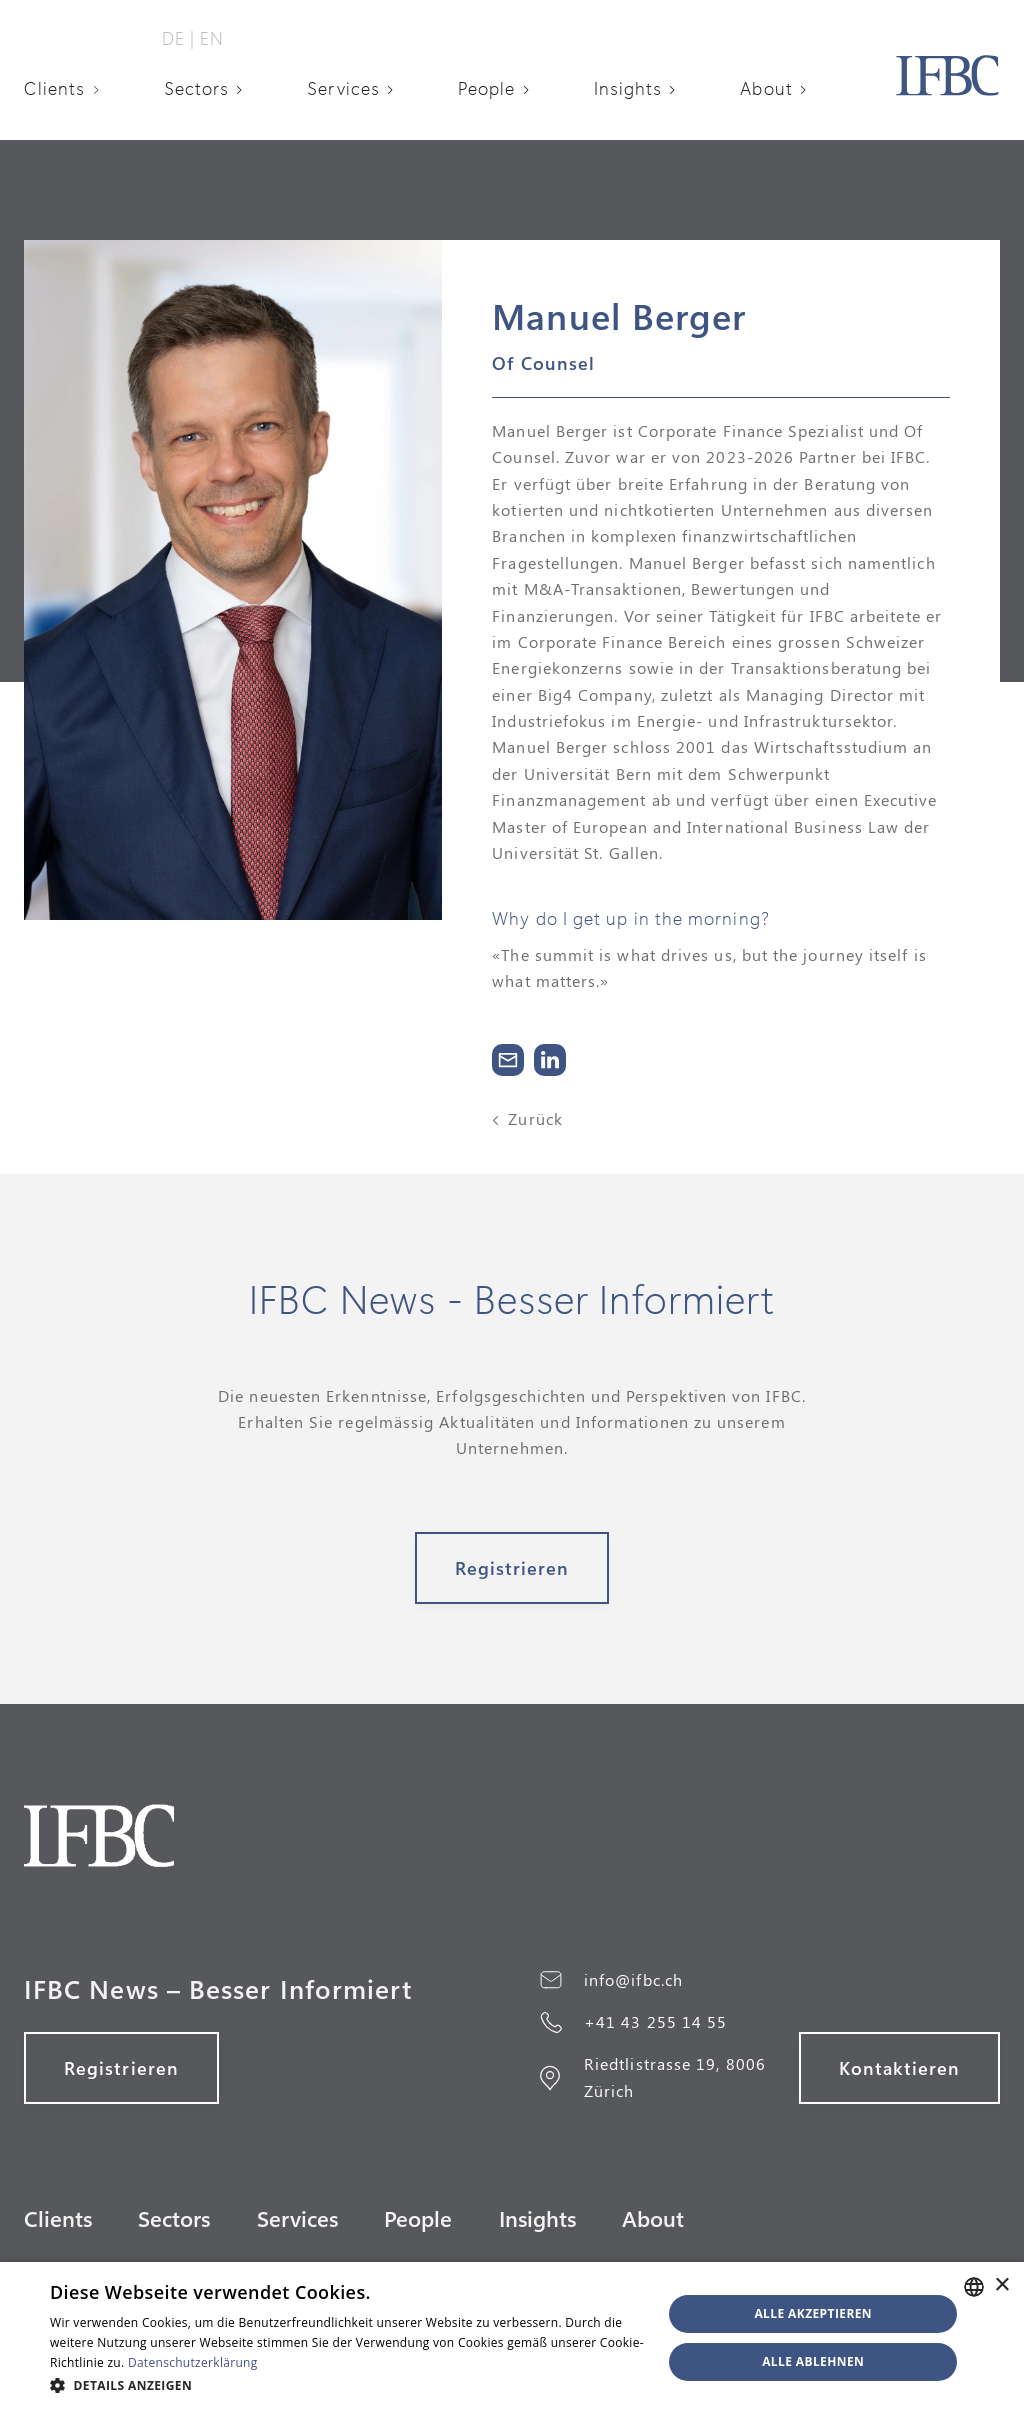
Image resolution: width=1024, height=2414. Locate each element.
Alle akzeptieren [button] (813, 2313)
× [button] (1001, 2285)
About (766, 88)
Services (343, 88)
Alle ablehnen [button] (813, 2361)
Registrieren (512, 1568)
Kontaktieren (899, 2068)
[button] (69, 88)
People (486, 88)
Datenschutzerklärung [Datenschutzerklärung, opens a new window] (193, 2362)
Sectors (197, 88)
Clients (55, 88)
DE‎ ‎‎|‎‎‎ (178, 38)
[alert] (512, 2338)
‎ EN (209, 38)
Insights (628, 88)
